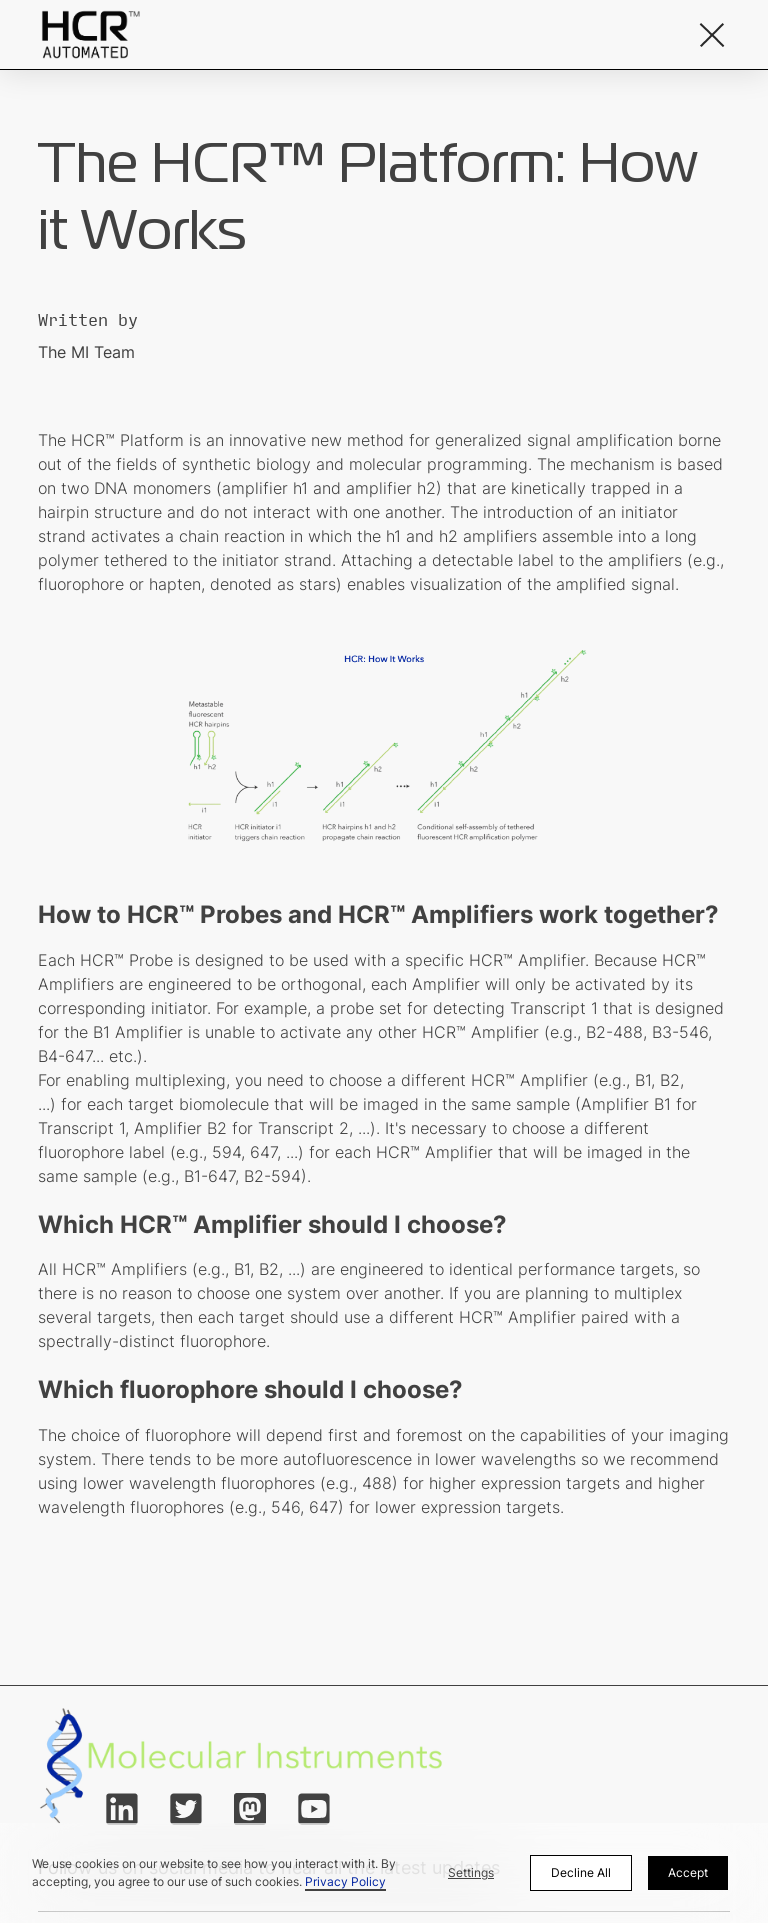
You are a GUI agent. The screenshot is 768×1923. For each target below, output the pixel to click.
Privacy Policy (345, 1881)
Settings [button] (471, 1872)
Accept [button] (688, 1872)
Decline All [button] (581, 1872)
